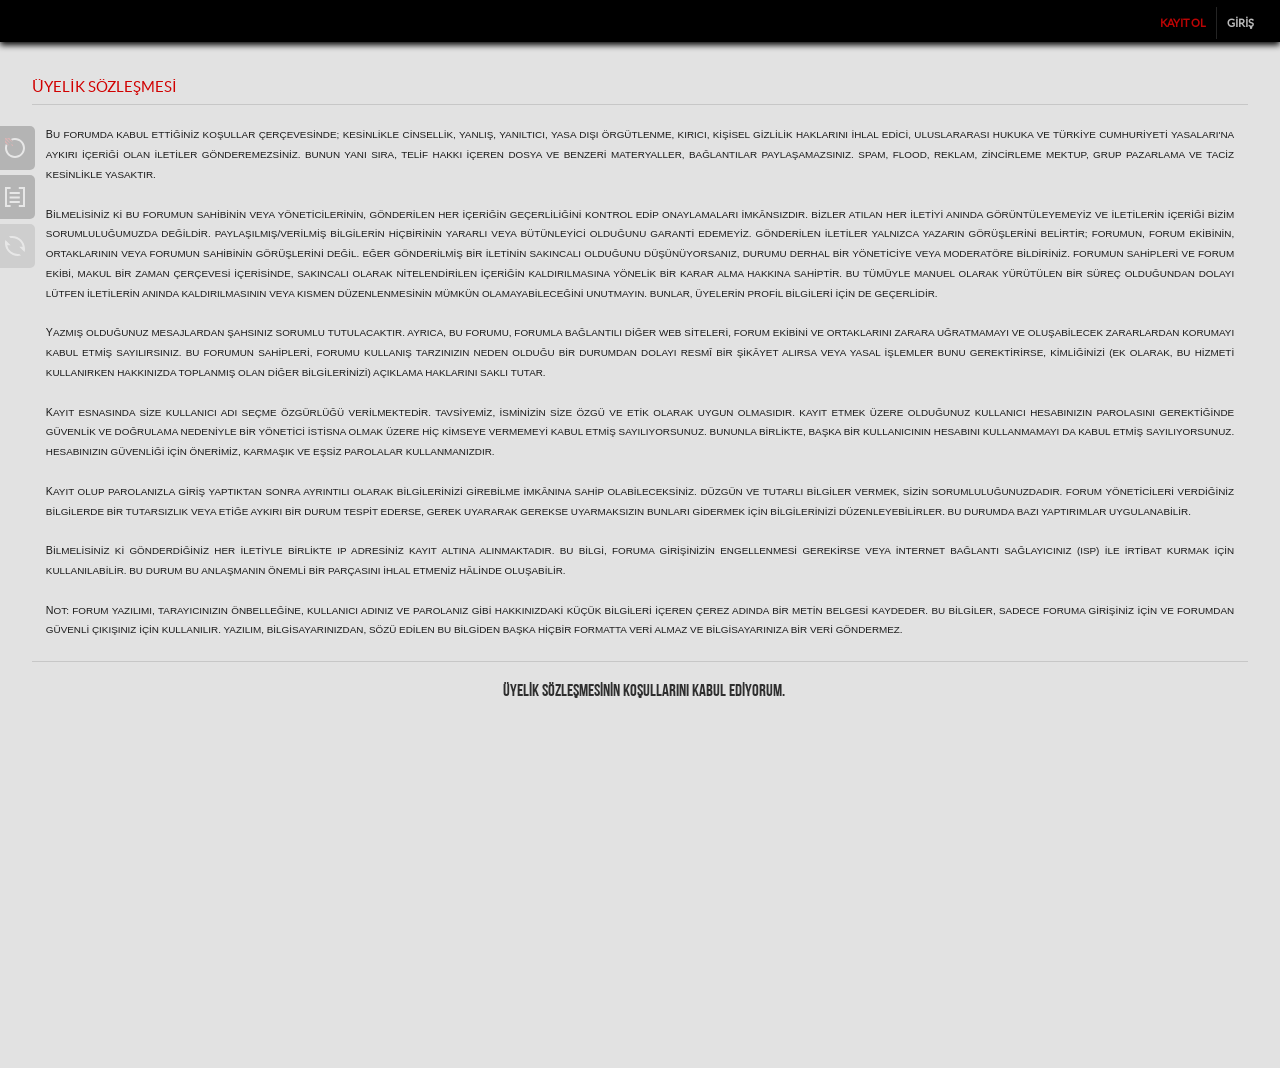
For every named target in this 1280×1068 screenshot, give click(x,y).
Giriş (1240, 23)
